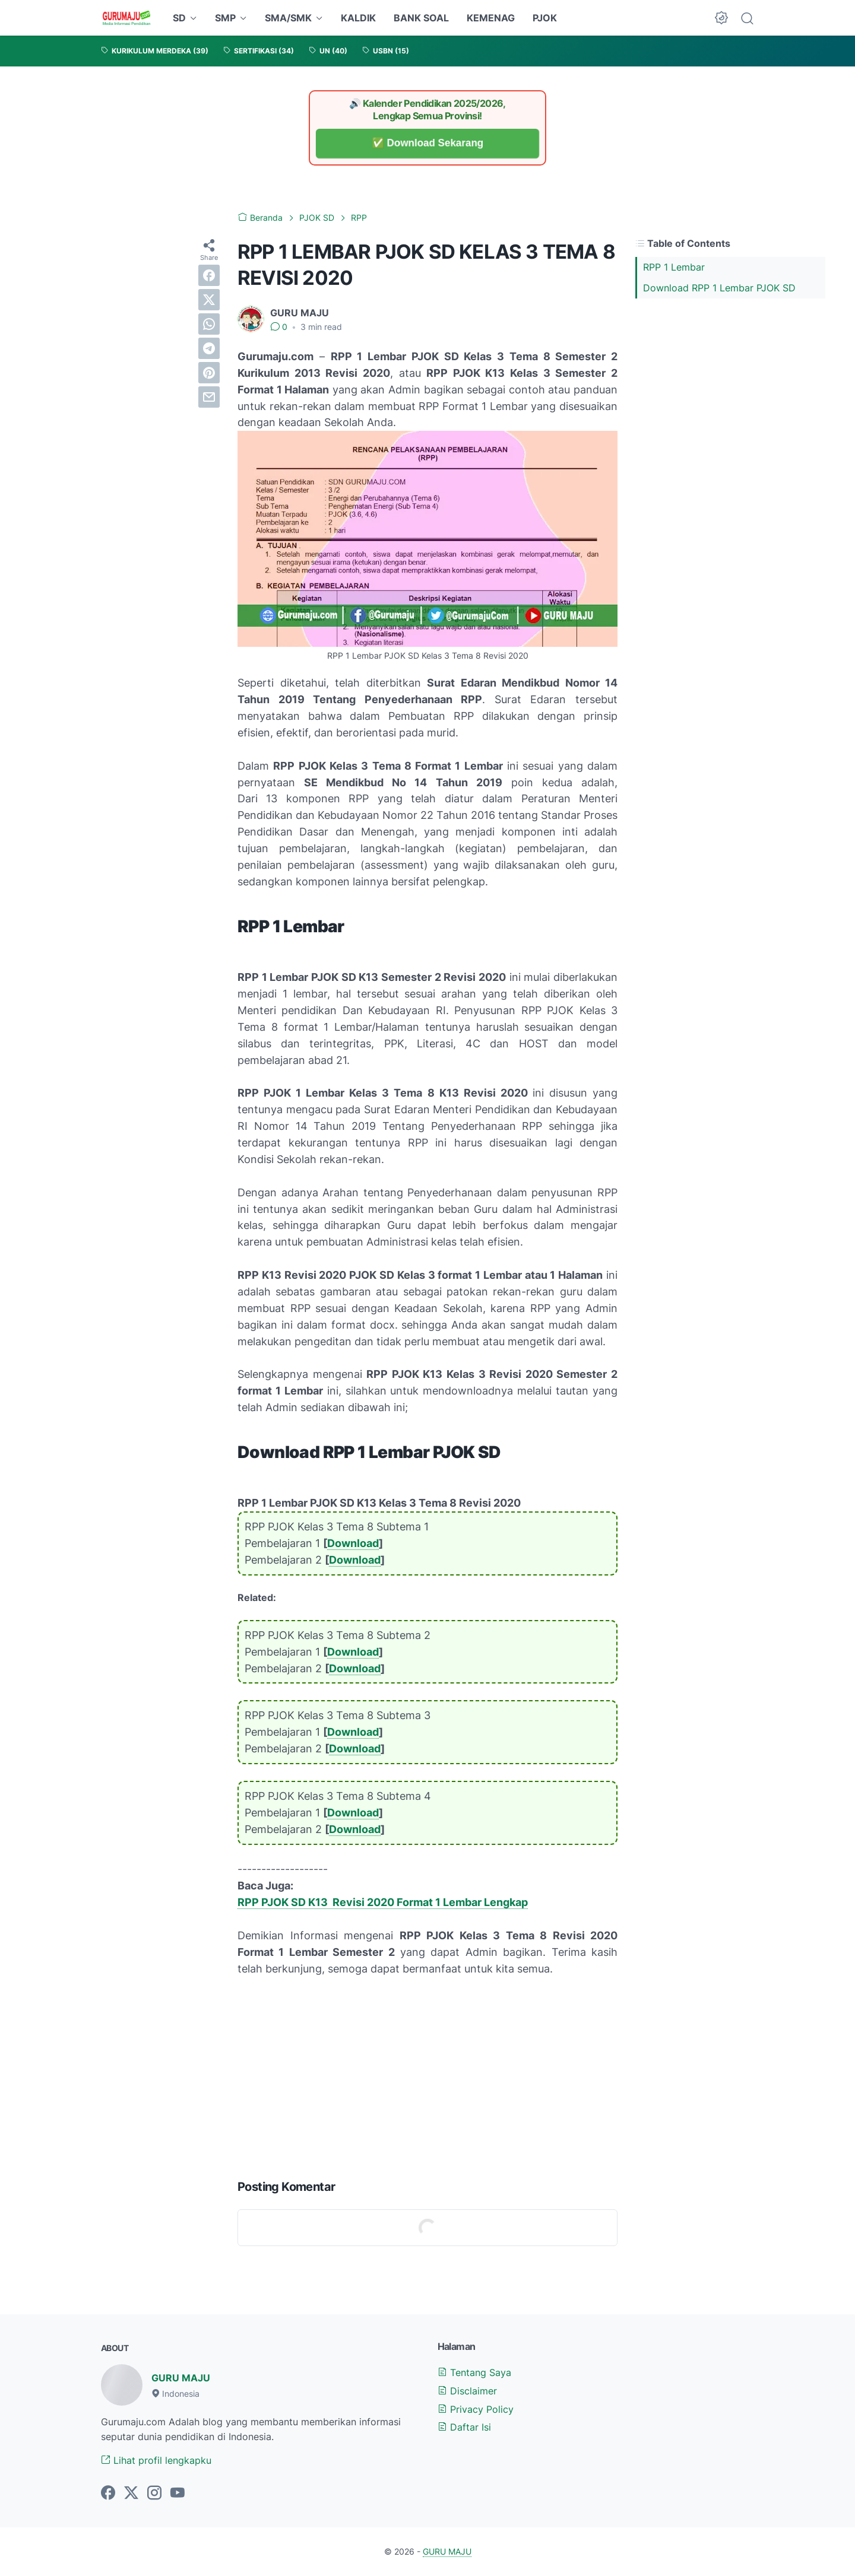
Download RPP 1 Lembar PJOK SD (719, 288)
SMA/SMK (288, 18)
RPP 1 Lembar (674, 267)
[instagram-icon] (154, 2493)
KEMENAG (491, 18)
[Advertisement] (428, 2075)
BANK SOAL (421, 18)
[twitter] (209, 299)
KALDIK (358, 18)
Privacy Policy (476, 2409)
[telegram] (209, 348)
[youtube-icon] (177, 2493)
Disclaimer (467, 2391)
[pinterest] (209, 372)
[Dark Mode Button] (721, 18)
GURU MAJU (180, 2378)
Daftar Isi (464, 2427)
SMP (225, 18)
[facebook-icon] (108, 2493)
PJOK (545, 18)
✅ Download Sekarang (428, 143)
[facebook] (209, 275)
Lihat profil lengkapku (156, 2460)
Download (353, 1543)
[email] (209, 397)
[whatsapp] (209, 324)
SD (179, 18)
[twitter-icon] (131, 2493)
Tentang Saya (474, 2372)
